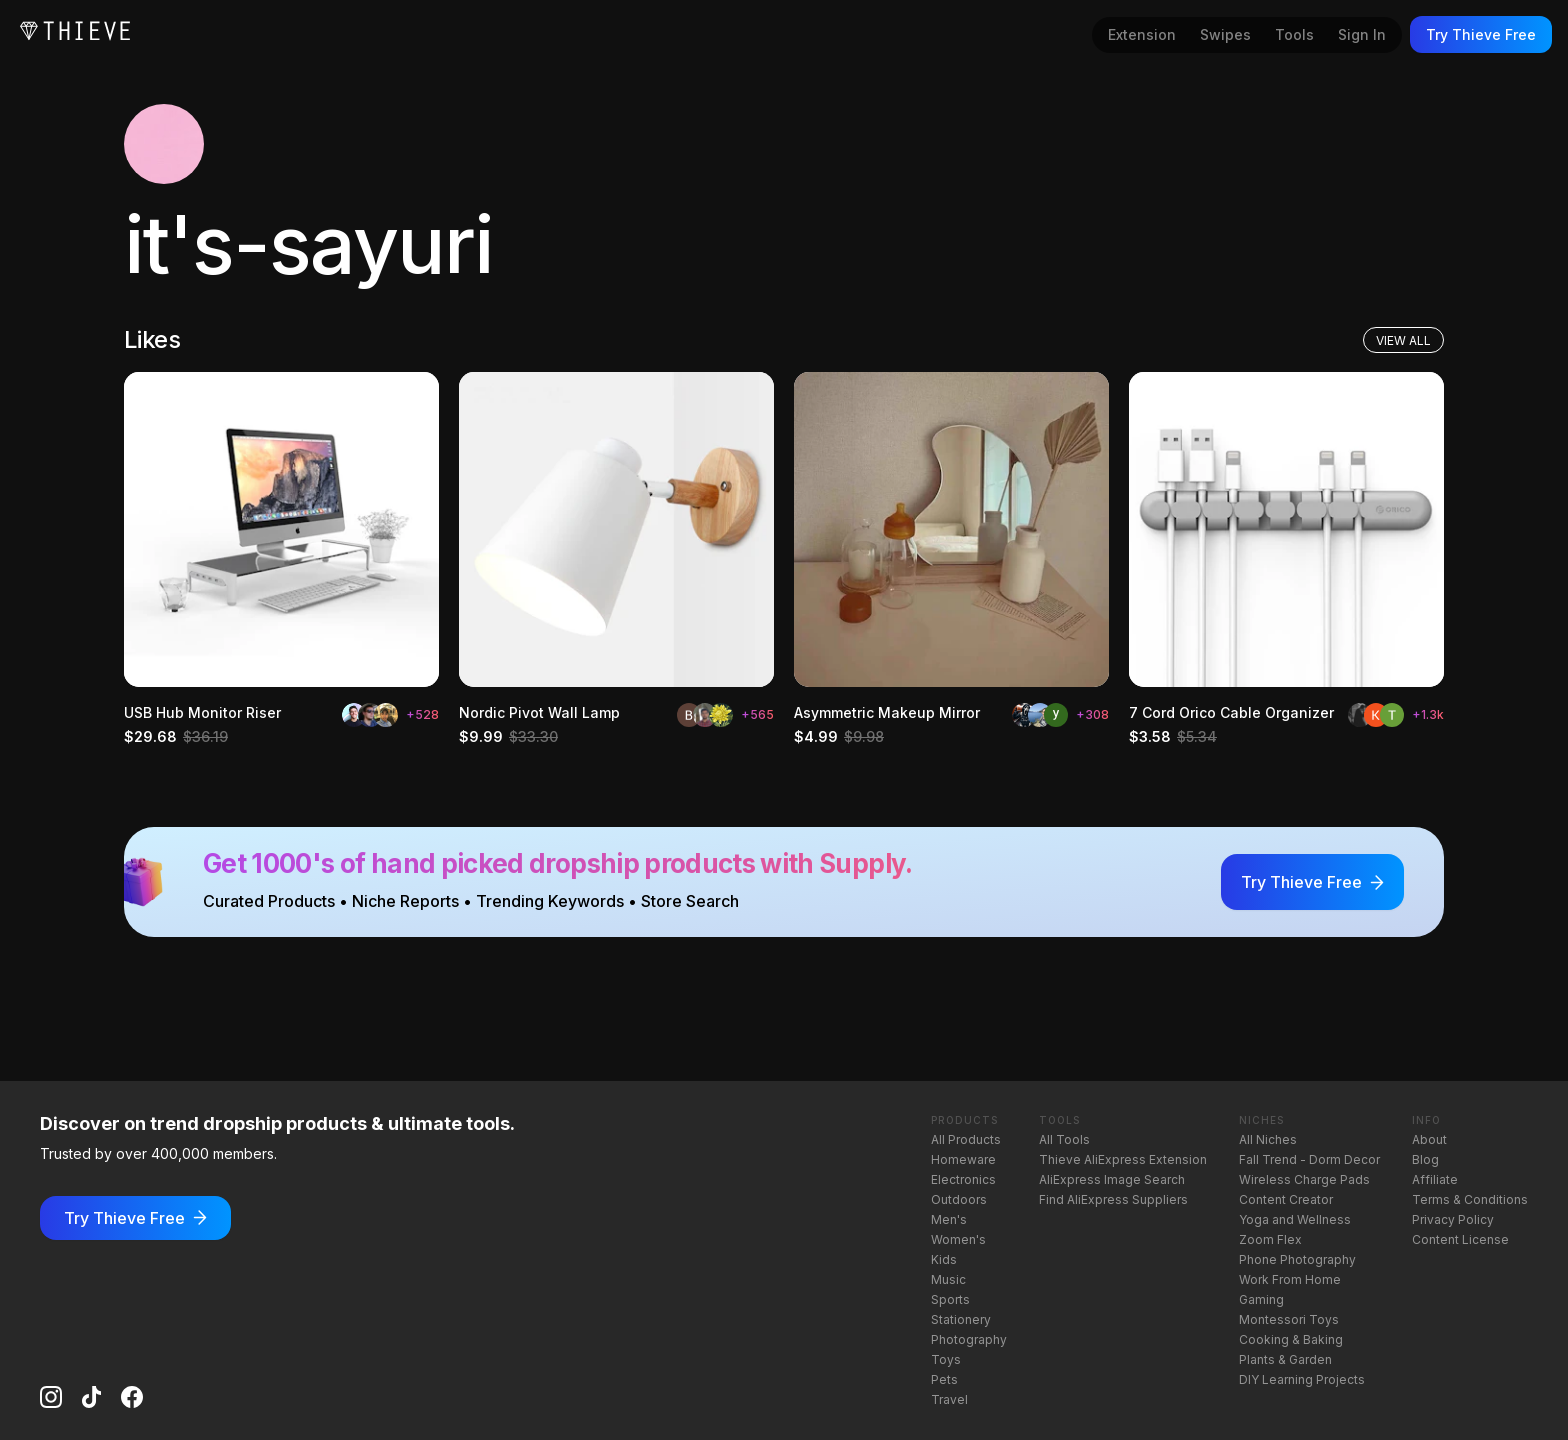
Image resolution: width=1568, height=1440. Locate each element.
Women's (958, 1239)
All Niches (1268, 1139)
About (1429, 1139)
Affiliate (1435, 1179)
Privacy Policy (1453, 1219)
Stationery (961, 1319)
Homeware (963, 1159)
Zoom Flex (1270, 1239)
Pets (944, 1379)
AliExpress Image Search (1112, 1179)
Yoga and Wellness (1295, 1219)
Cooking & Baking (1291, 1339)
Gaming (1261, 1299)
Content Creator (1286, 1199)
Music (948, 1279)
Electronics (963, 1179)
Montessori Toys (1289, 1319)
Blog (1425, 1159)
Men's (949, 1219)
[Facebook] (132, 1397)
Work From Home (1290, 1279)
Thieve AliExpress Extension (1123, 1159)
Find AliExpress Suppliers (1113, 1199)
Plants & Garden (1285, 1359)
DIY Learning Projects (1302, 1379)
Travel (949, 1399)
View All (1403, 340)
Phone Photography (1297, 1259)
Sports (950, 1299)
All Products (966, 1139)
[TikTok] (91, 1397)
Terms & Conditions (1470, 1199)
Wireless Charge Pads (1304, 1179)
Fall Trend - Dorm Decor (1309, 1159)
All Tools (1064, 1139)
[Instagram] (51, 1397)
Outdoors (959, 1199)
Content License (1460, 1239)
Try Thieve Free (1481, 34)
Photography (969, 1339)
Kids (944, 1259)
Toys (946, 1359)
